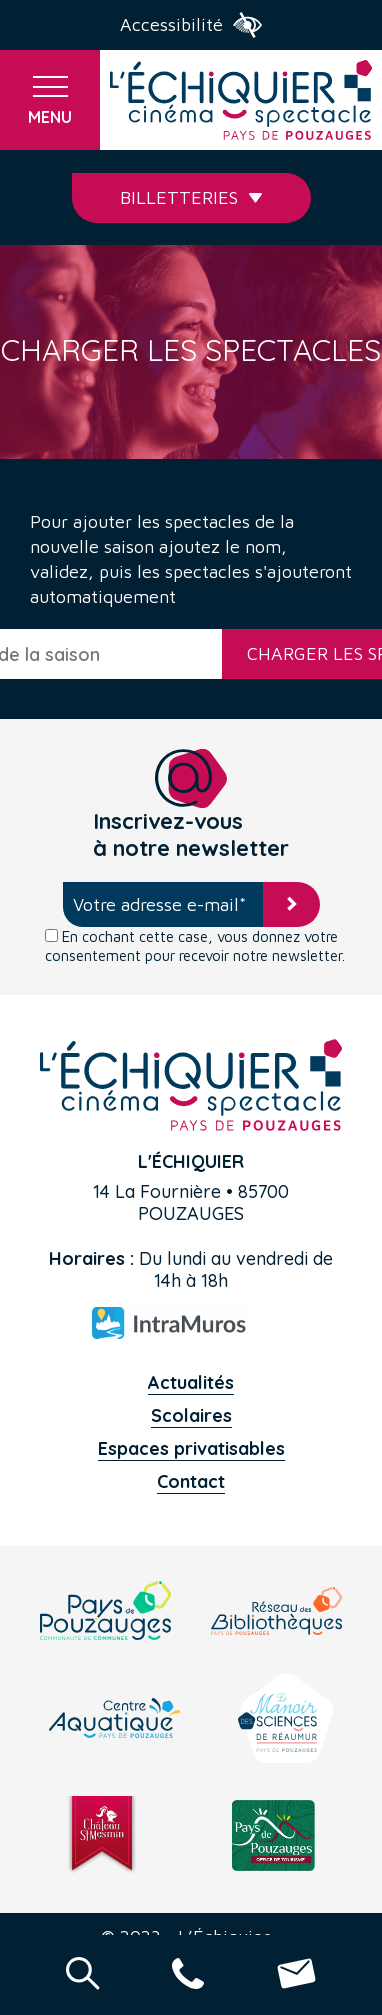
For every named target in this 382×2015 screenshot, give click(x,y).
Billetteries (191, 197)
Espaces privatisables (191, 1448)
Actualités (191, 1382)
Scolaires (191, 1415)
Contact (191, 1481)
